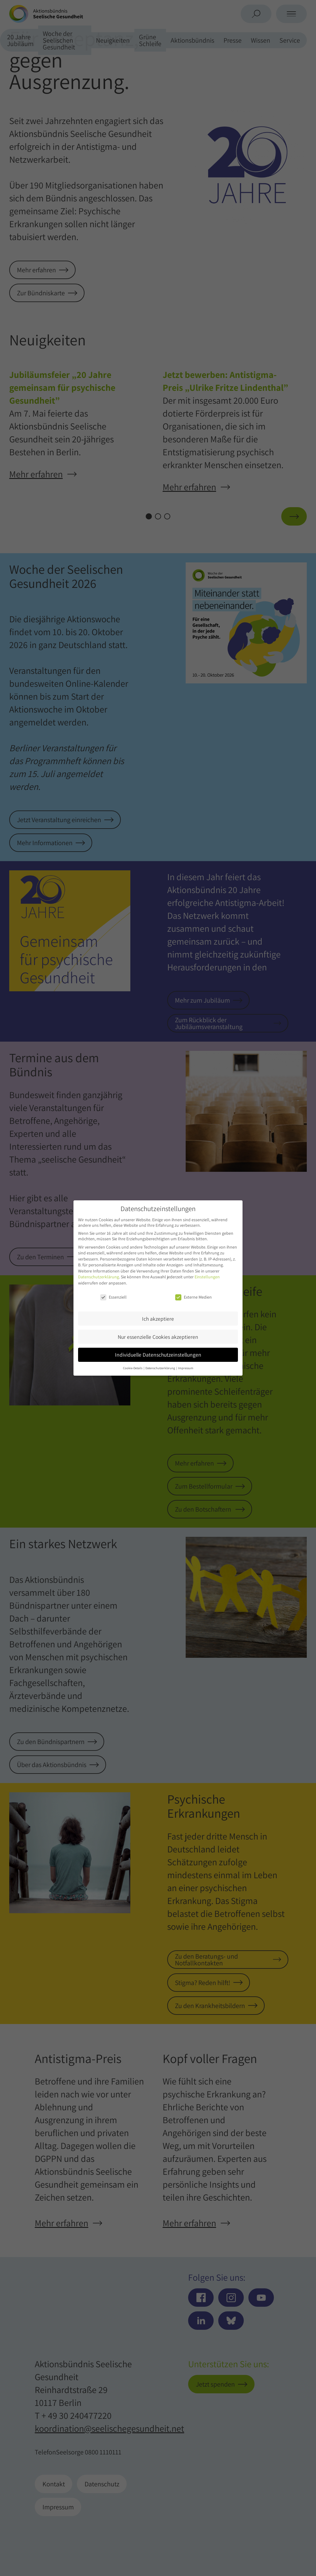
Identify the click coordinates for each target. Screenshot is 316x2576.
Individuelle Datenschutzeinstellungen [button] (158, 1354)
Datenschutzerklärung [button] (160, 1368)
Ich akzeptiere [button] (158, 1318)
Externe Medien (193, 1297)
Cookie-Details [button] (133, 1368)
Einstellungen (207, 1277)
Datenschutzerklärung (98, 1277)
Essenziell (113, 1297)
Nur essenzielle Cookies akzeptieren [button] (158, 1336)
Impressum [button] (185, 1368)
